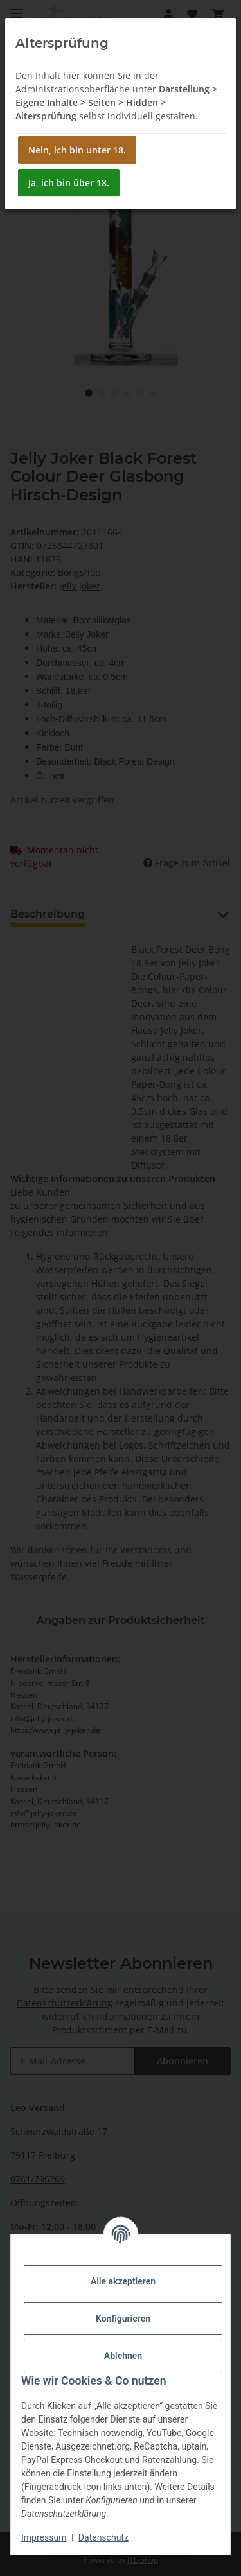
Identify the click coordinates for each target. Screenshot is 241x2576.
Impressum (43, 2537)
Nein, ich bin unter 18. (77, 150)
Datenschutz (103, 2537)
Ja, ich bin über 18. (68, 183)
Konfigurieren (123, 2318)
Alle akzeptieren (123, 2281)
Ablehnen (123, 2356)
